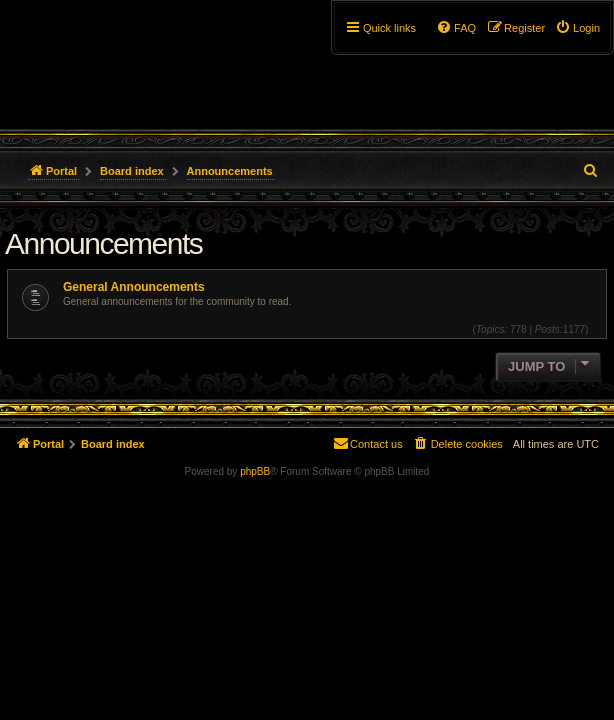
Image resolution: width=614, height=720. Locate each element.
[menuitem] (577, 28)
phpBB (255, 471)
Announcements (103, 243)
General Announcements (134, 287)
